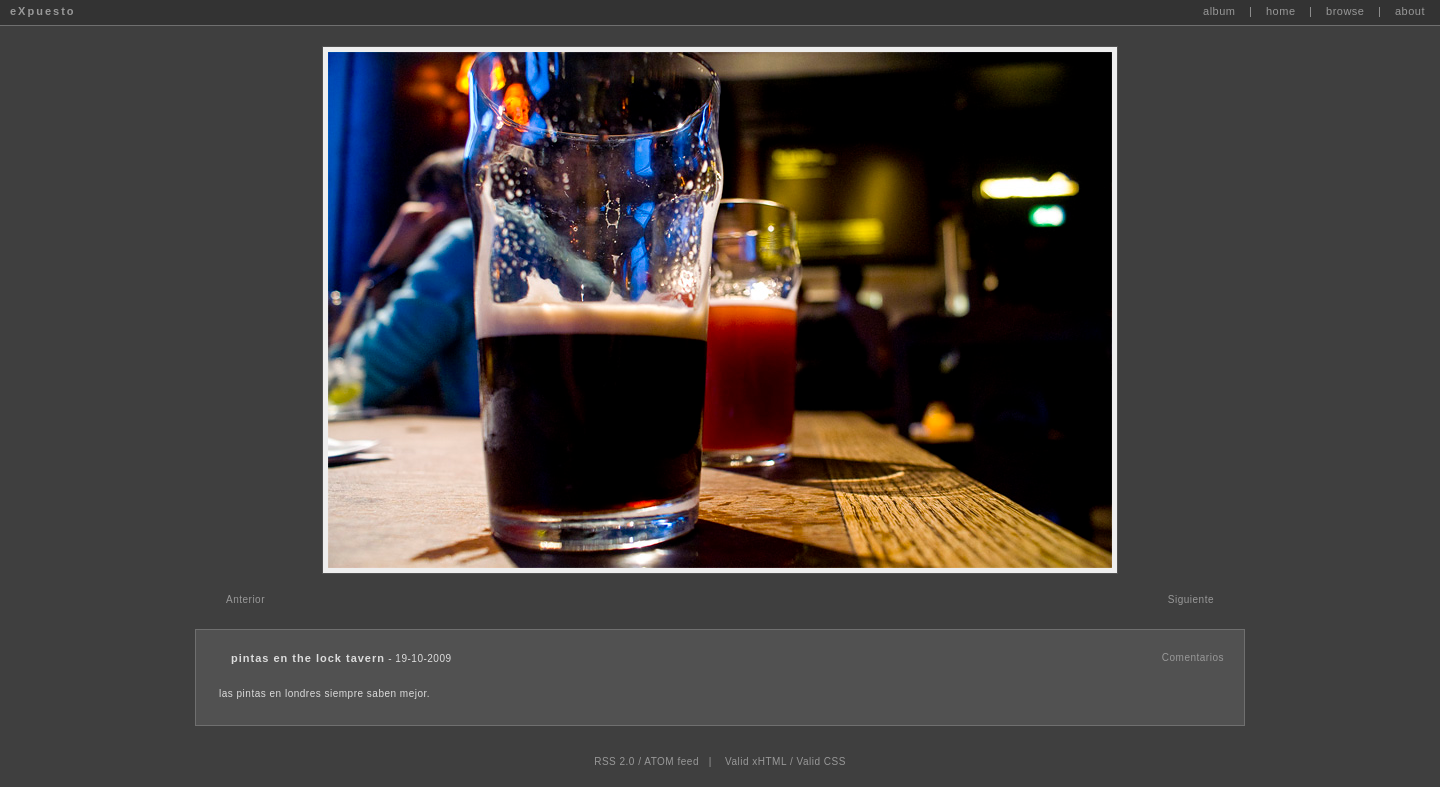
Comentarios (1193, 657)
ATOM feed (671, 761)
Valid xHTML (756, 761)
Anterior (245, 599)
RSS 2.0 (614, 761)
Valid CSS (820, 761)
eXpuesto (43, 11)
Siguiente (1191, 599)
